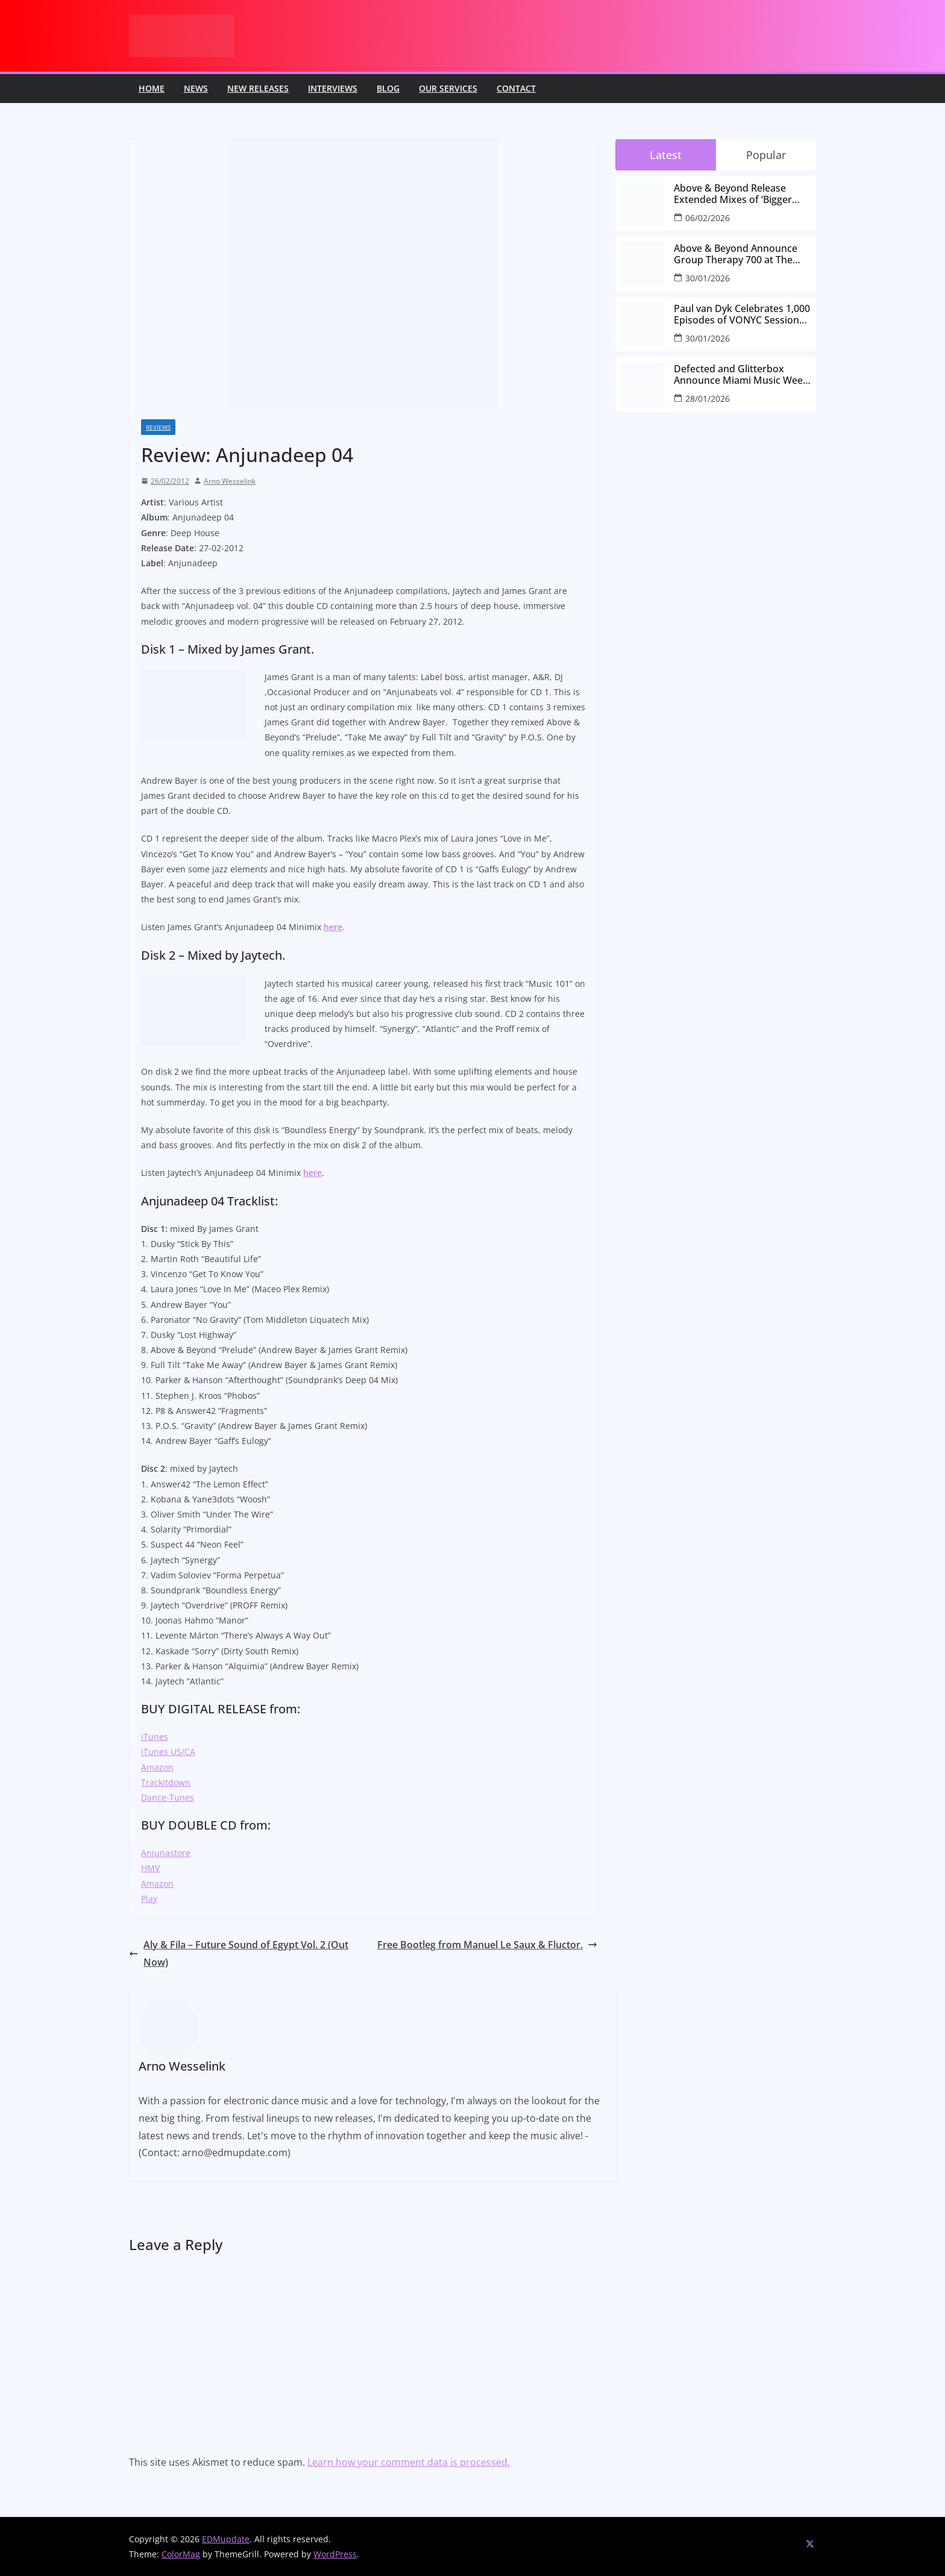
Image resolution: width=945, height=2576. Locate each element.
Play (149, 1898)
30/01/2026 (707, 278)
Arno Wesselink (230, 481)
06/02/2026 (707, 218)
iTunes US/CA (168, 1751)
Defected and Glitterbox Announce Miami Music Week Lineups (741, 374)
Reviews (158, 427)
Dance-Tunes (167, 1797)
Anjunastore (165, 1853)
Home (152, 88)
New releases (258, 88)
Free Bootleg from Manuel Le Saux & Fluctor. (487, 1944)
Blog (388, 88)
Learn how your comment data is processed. (408, 2462)
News (196, 88)
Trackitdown (165, 1782)
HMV (150, 1868)
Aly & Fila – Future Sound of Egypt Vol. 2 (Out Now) (238, 1953)
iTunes (154, 1736)
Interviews (332, 88)
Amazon (157, 1767)
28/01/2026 (707, 398)
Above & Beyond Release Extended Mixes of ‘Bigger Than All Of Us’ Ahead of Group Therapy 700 (733, 194)
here (333, 927)
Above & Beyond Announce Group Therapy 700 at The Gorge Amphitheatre (735, 254)
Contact (516, 88)
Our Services (448, 88)
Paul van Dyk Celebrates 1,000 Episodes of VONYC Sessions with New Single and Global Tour (742, 314)
